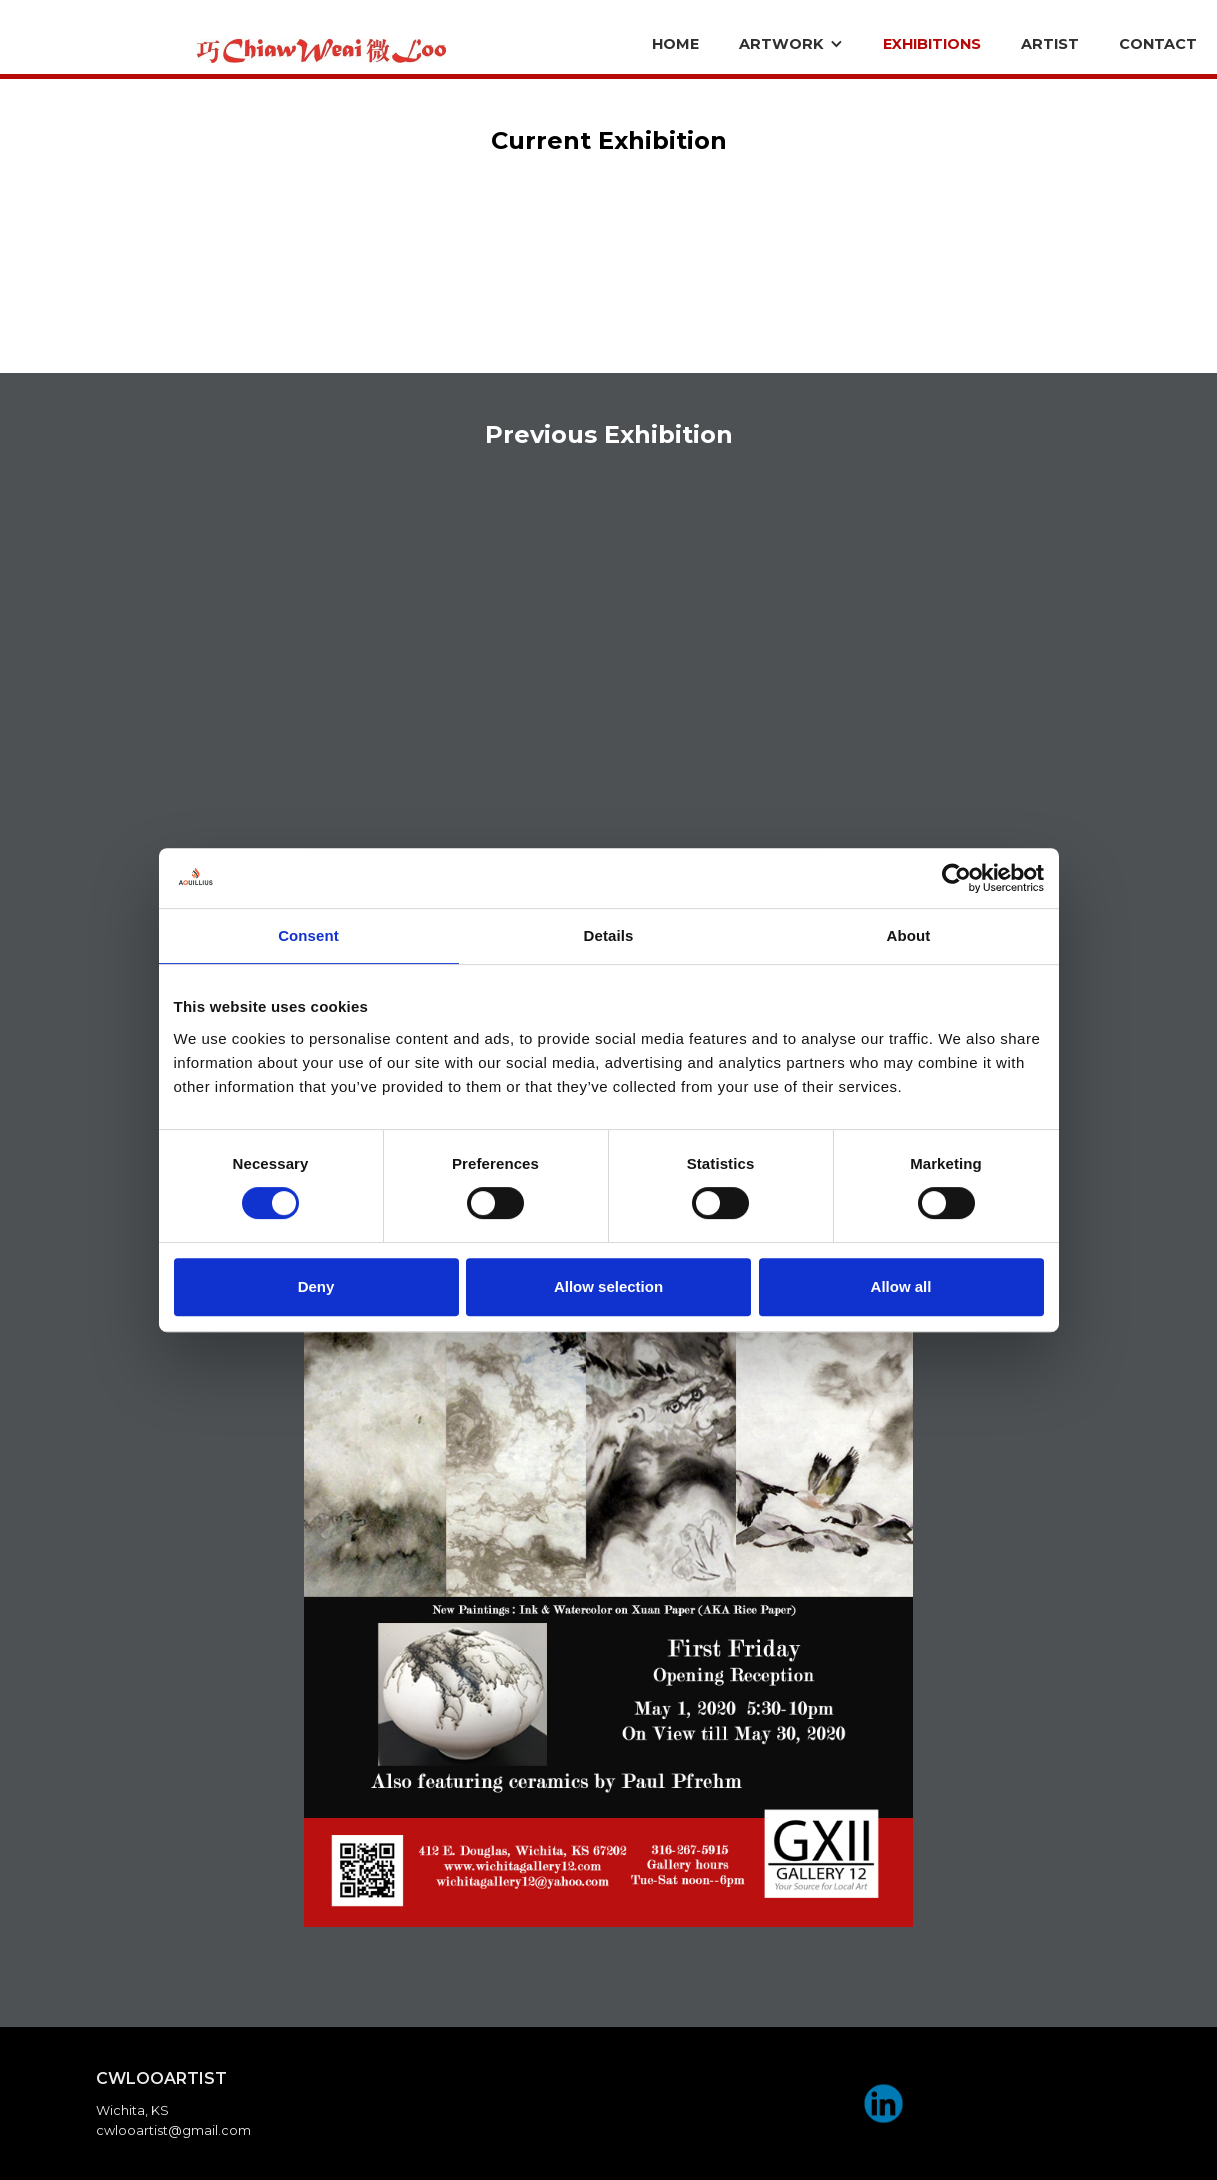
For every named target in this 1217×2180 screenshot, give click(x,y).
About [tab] (909, 935)
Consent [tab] (308, 935)
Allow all (901, 1286)
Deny (316, 1286)
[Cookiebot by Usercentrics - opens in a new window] (956, 878)
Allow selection (608, 1286)
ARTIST (1050, 44)
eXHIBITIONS (932, 44)
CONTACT (1158, 44)
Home (675, 44)
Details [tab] (609, 935)
